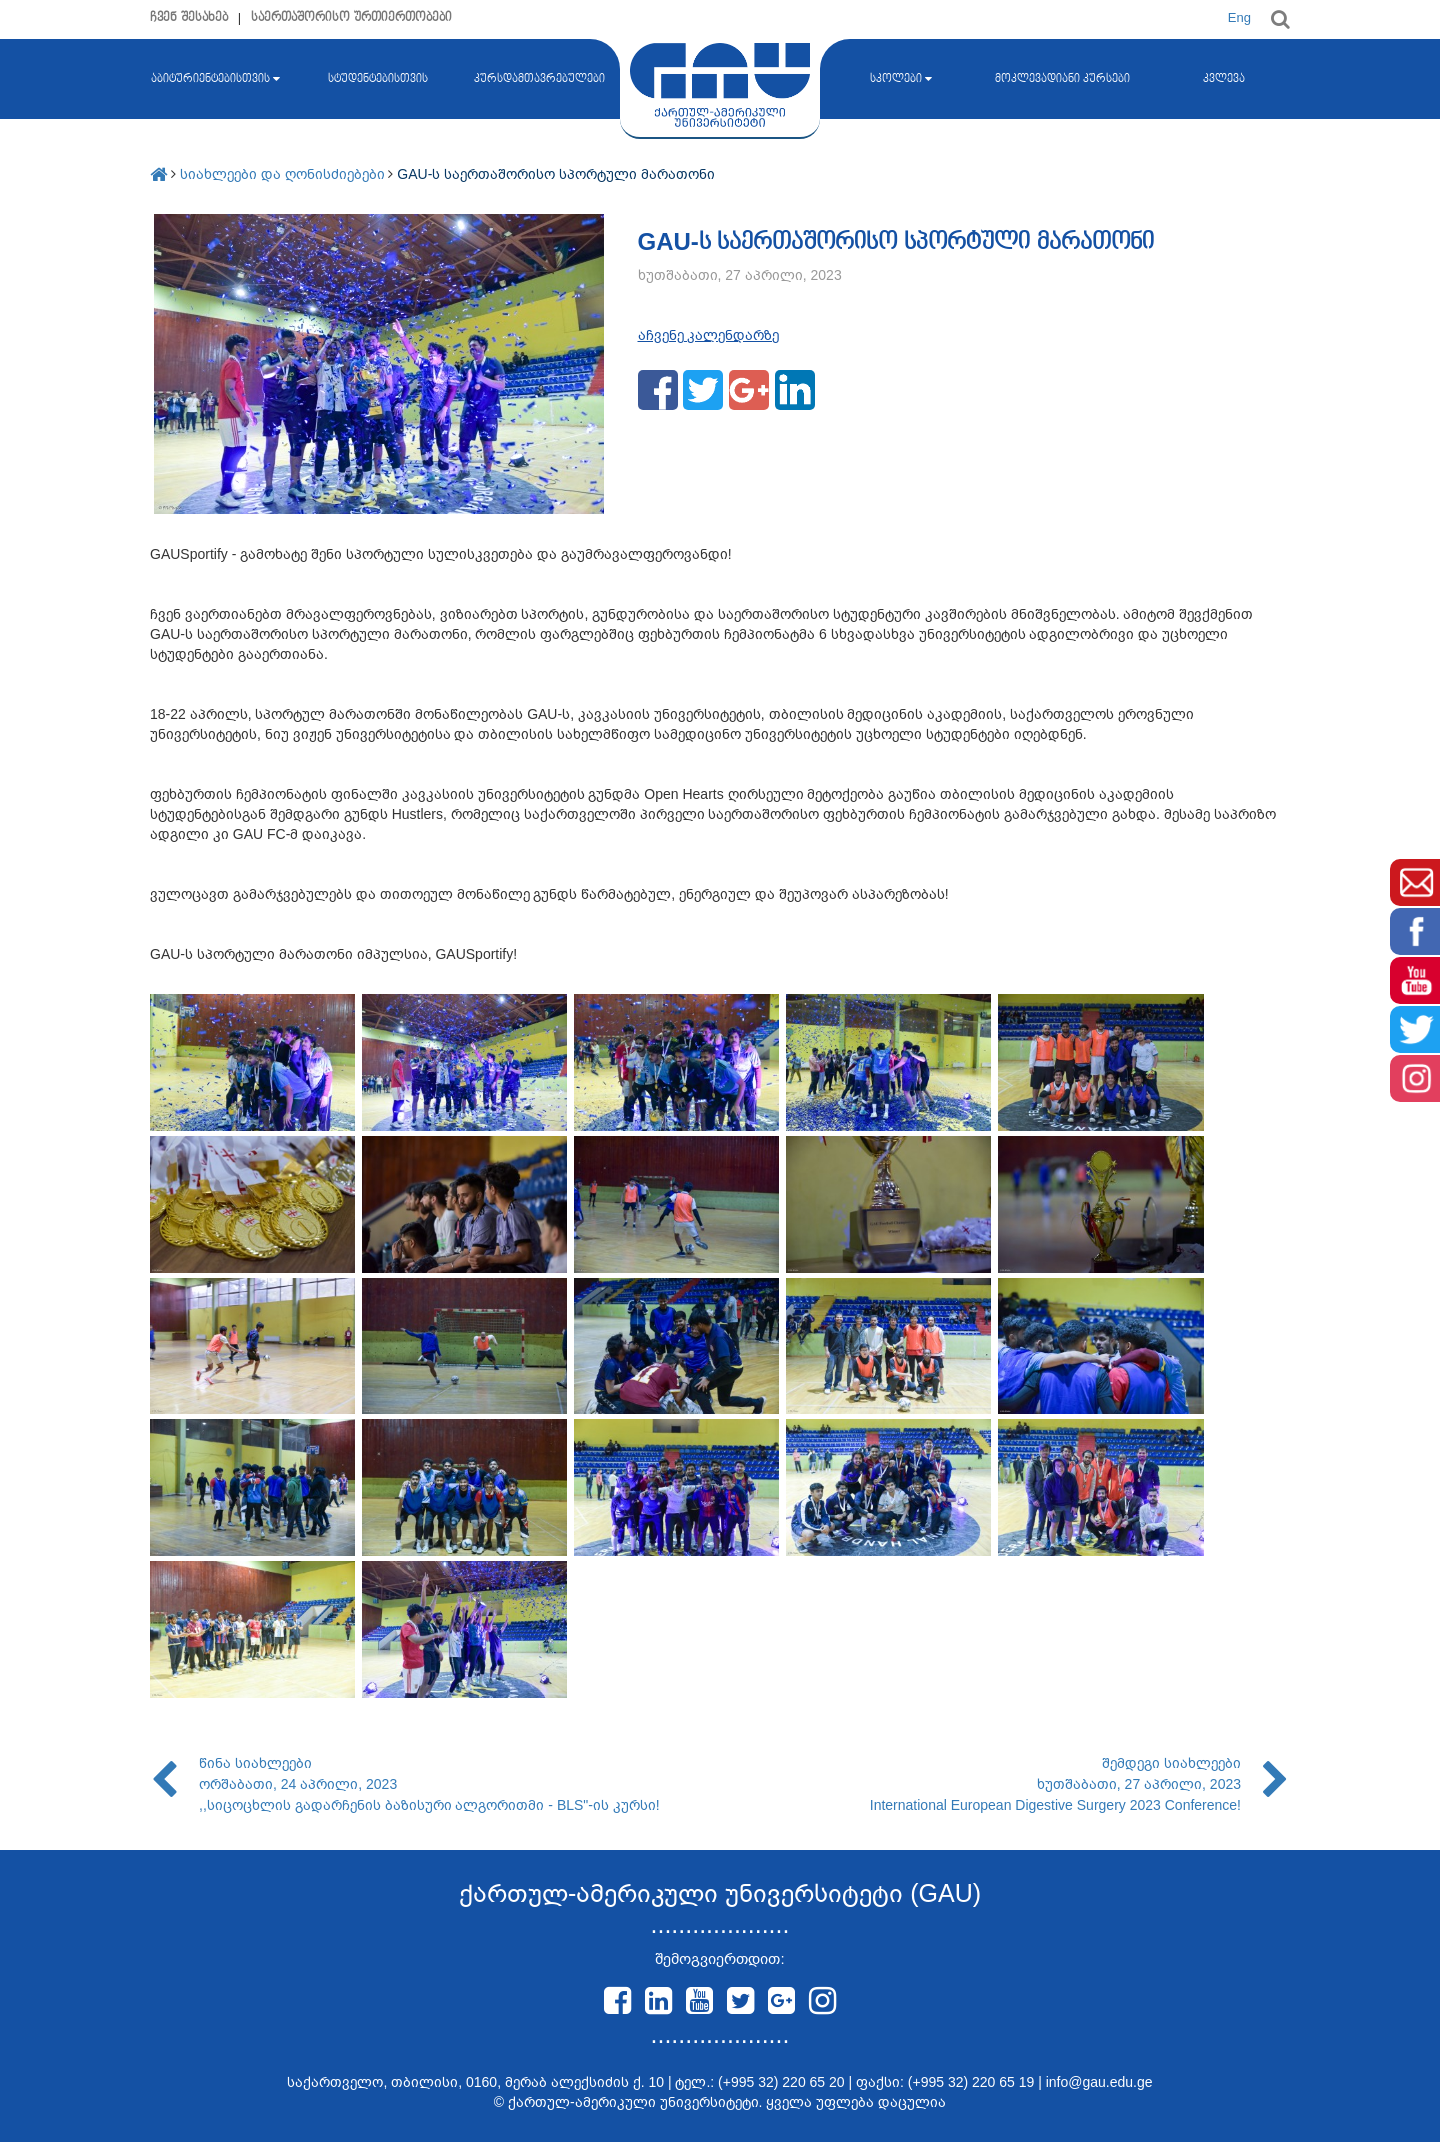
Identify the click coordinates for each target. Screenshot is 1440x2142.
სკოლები (901, 79)
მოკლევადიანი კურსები (1062, 79)
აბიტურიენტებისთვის (215, 79)
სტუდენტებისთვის (378, 79)
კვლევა (1224, 79)
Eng (1239, 17)
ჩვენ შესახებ (189, 17)
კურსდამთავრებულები (539, 79)
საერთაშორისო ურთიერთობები (351, 17)
